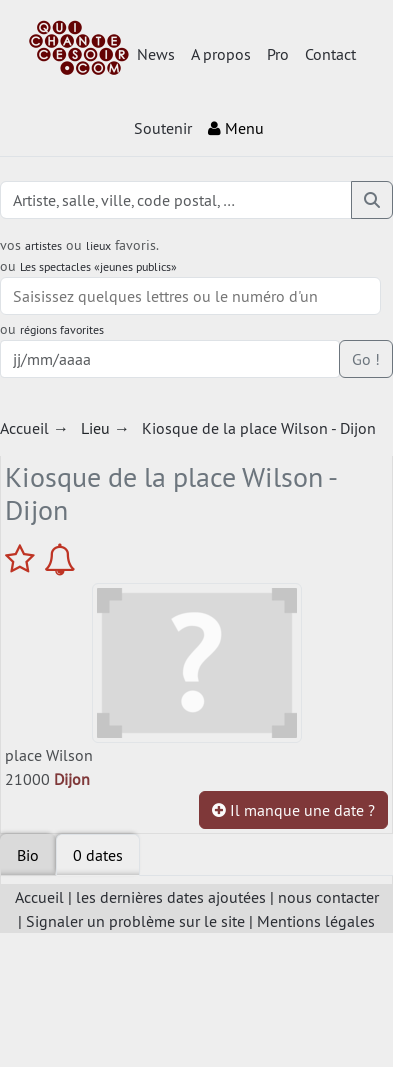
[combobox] (190, 296)
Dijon (72, 779)
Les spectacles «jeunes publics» (98, 266)
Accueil (39, 897)
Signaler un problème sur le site (135, 921)
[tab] (98, 855)
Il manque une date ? (293, 810)
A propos (221, 54)
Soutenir (163, 128)
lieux (98, 245)
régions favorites (62, 329)
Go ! (366, 359)
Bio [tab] (28, 855)
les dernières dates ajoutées (171, 897)
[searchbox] (190, 296)
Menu (236, 128)
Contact (330, 54)
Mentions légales (316, 921)
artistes (43, 245)
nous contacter (328, 897)
